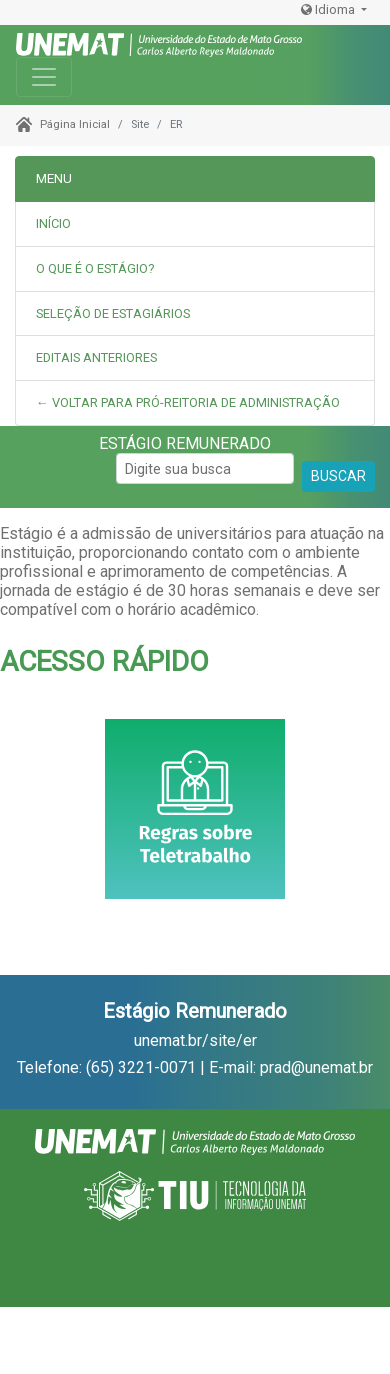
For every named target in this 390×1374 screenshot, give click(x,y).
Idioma (329, 9)
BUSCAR (338, 476)
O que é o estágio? (95, 268)
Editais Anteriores (96, 357)
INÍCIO (53, 223)
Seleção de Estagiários (113, 313)
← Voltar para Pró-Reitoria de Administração (188, 402)
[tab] (195, 269)
